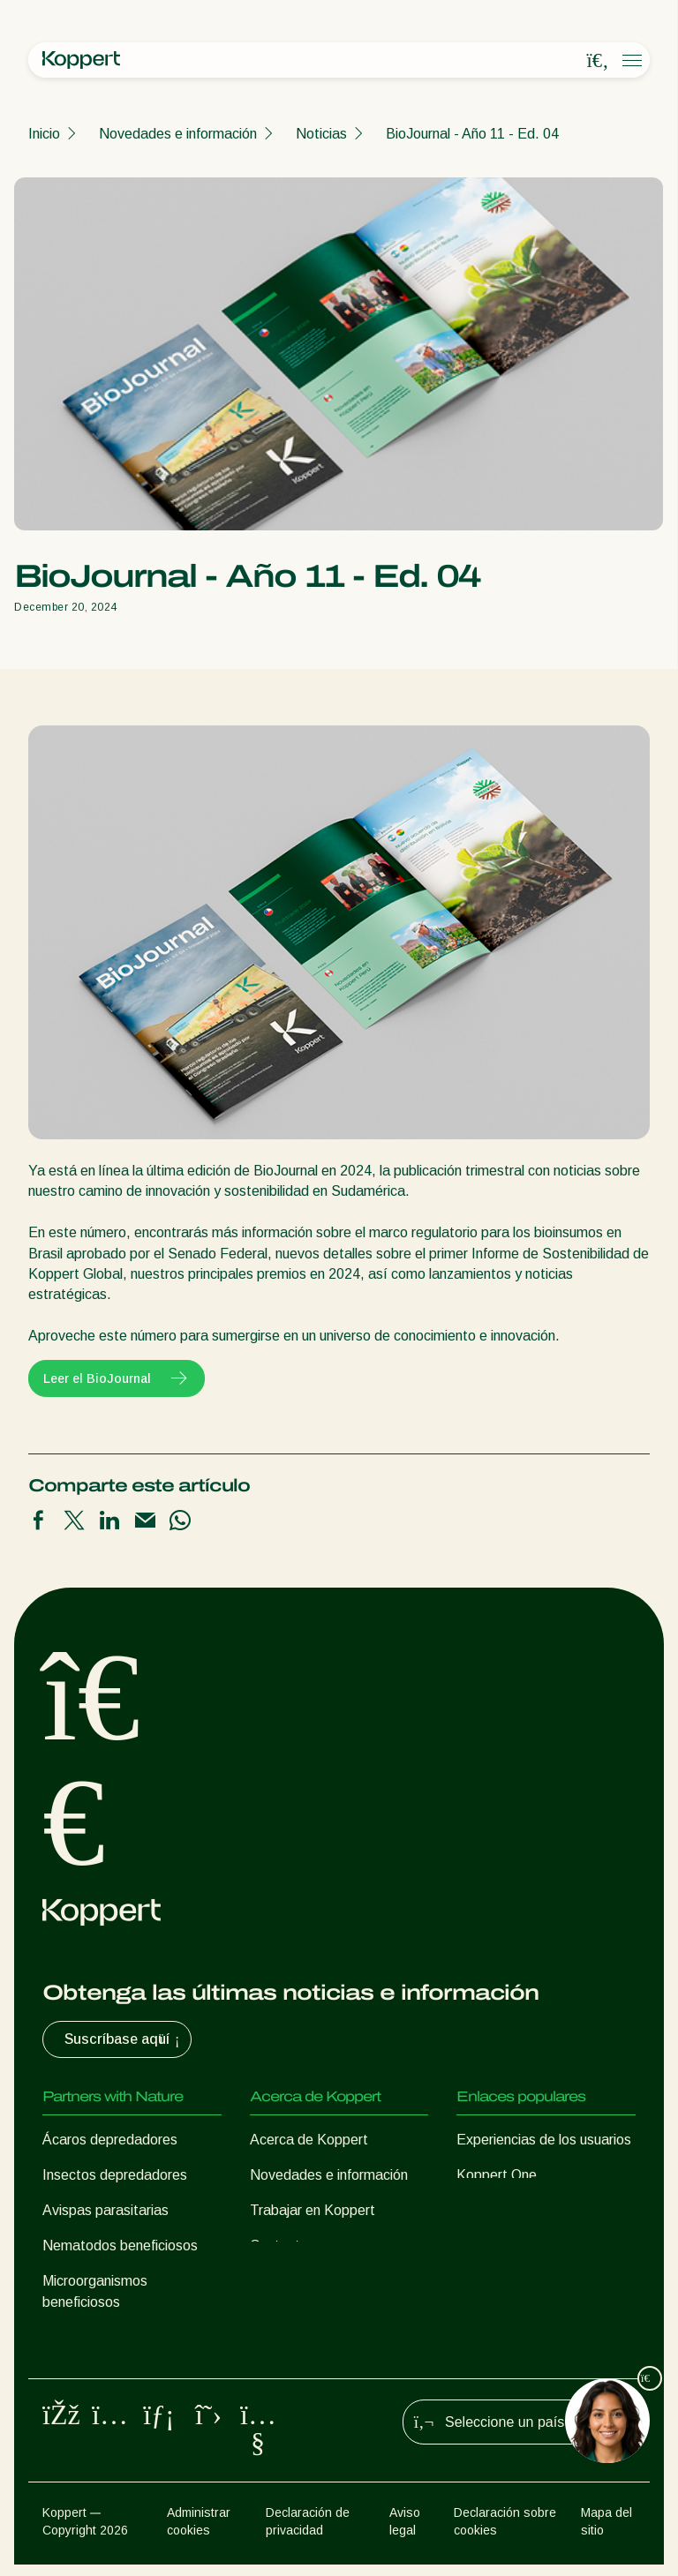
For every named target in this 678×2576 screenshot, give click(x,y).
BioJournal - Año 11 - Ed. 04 (472, 133)
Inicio (44, 133)
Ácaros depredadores (109, 2139)
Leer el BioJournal (116, 1378)
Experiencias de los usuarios (543, 2139)
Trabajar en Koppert (312, 2210)
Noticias (321, 133)
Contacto (279, 2245)
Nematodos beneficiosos (120, 2245)
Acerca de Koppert (309, 2139)
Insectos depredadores (114, 2174)
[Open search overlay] (597, 61)
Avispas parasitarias (105, 2210)
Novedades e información (178, 133)
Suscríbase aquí (124, 2039)
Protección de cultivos (110, 2337)
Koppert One (496, 2174)
